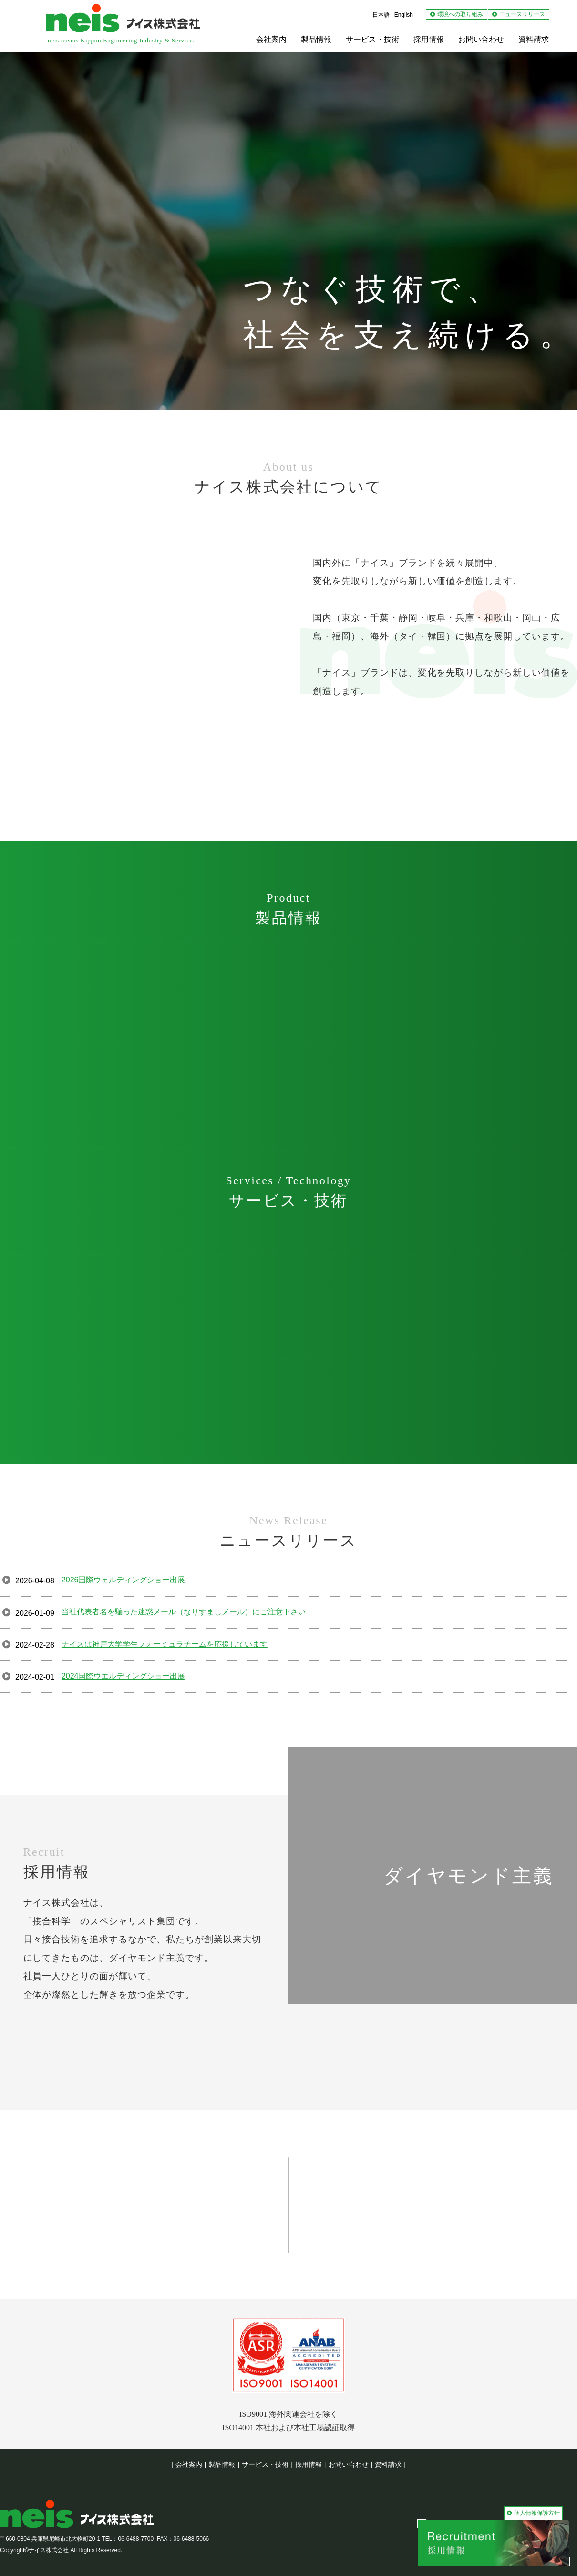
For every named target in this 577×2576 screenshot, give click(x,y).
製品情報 (221, 2464)
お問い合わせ (349, 2464)
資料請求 (388, 2464)
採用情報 (308, 2464)
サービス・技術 (265, 2464)
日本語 (381, 14)
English (403, 14)
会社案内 (188, 2464)
